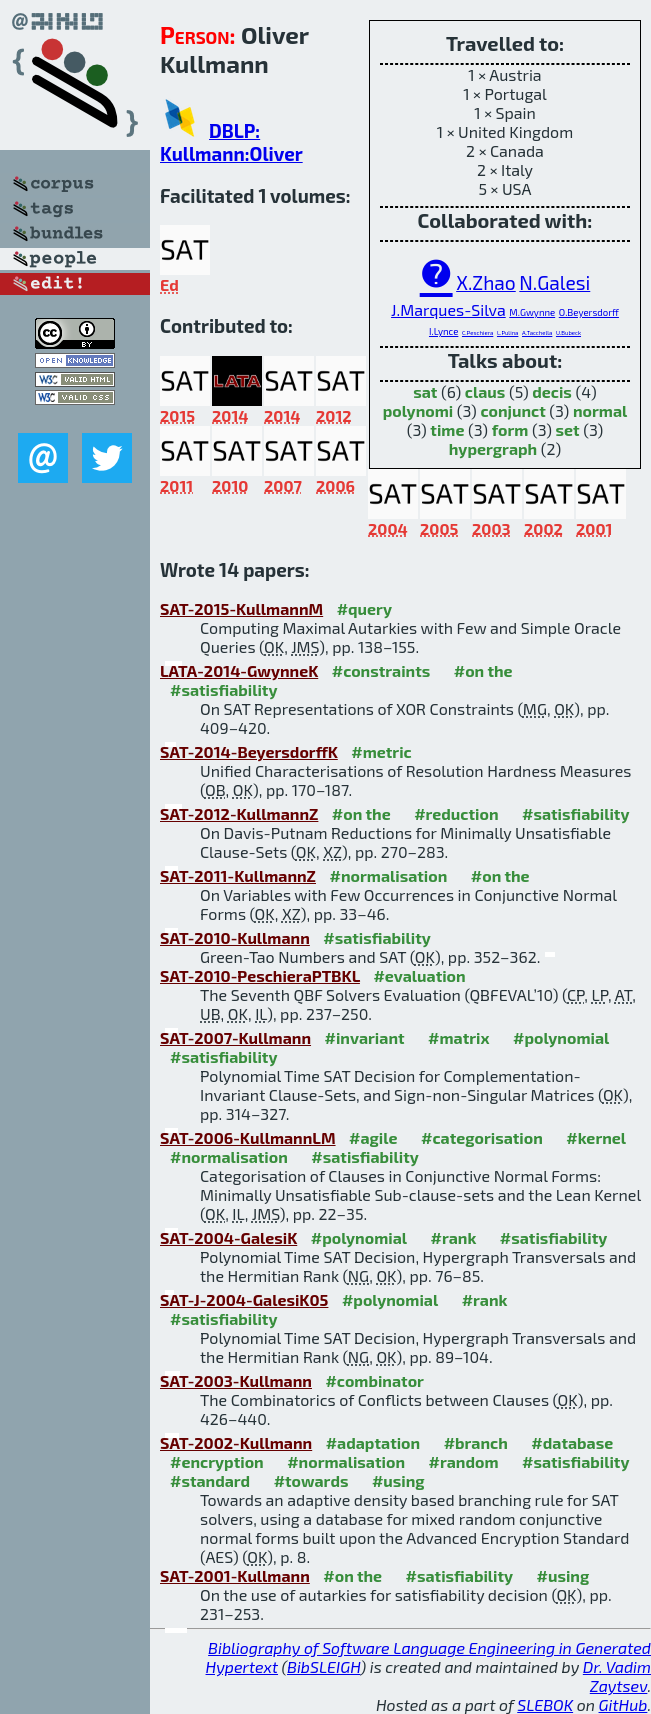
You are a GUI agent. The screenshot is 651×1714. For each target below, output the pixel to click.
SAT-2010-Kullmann (235, 937)
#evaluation (419, 975)
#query (364, 608)
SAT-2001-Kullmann (235, 1575)
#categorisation (482, 1137)
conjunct (512, 410)
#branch (476, 1442)
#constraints (381, 670)
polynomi (418, 410)
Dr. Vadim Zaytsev (617, 1676)
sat (425, 391)
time (447, 429)
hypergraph (493, 448)
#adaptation (373, 1442)
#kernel (596, 1137)
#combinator (374, 1380)
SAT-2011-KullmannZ (238, 875)
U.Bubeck (568, 332)
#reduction (456, 813)
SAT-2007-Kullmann (235, 1037)
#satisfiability (224, 689)
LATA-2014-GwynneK (239, 670)
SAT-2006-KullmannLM (248, 1137)
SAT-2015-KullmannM (241, 608)
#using (398, 1480)
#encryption (217, 1461)
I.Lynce (443, 331)
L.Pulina (507, 332)
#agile (373, 1137)
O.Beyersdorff (589, 312)
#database (572, 1442)
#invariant (365, 1037)
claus (485, 391)
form (510, 429)
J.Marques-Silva (448, 309)
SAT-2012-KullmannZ (239, 813)
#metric (381, 751)
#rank (453, 1237)
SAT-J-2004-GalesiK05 (244, 1299)
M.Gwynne (532, 312)
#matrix (459, 1037)
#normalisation (388, 875)
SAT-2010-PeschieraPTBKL (260, 975)
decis (552, 391)
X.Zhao (486, 282)
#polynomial (561, 1037)
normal (600, 410)
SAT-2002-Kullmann (236, 1442)
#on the (483, 670)
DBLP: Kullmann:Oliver (231, 142)
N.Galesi (554, 282)
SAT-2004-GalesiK (228, 1237)
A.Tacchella (537, 332)
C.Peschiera (477, 332)
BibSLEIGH (323, 1666)
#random (463, 1461)
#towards (311, 1480)
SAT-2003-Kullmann (236, 1380)
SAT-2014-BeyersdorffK (249, 751)
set (568, 429)
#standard (210, 1480)
